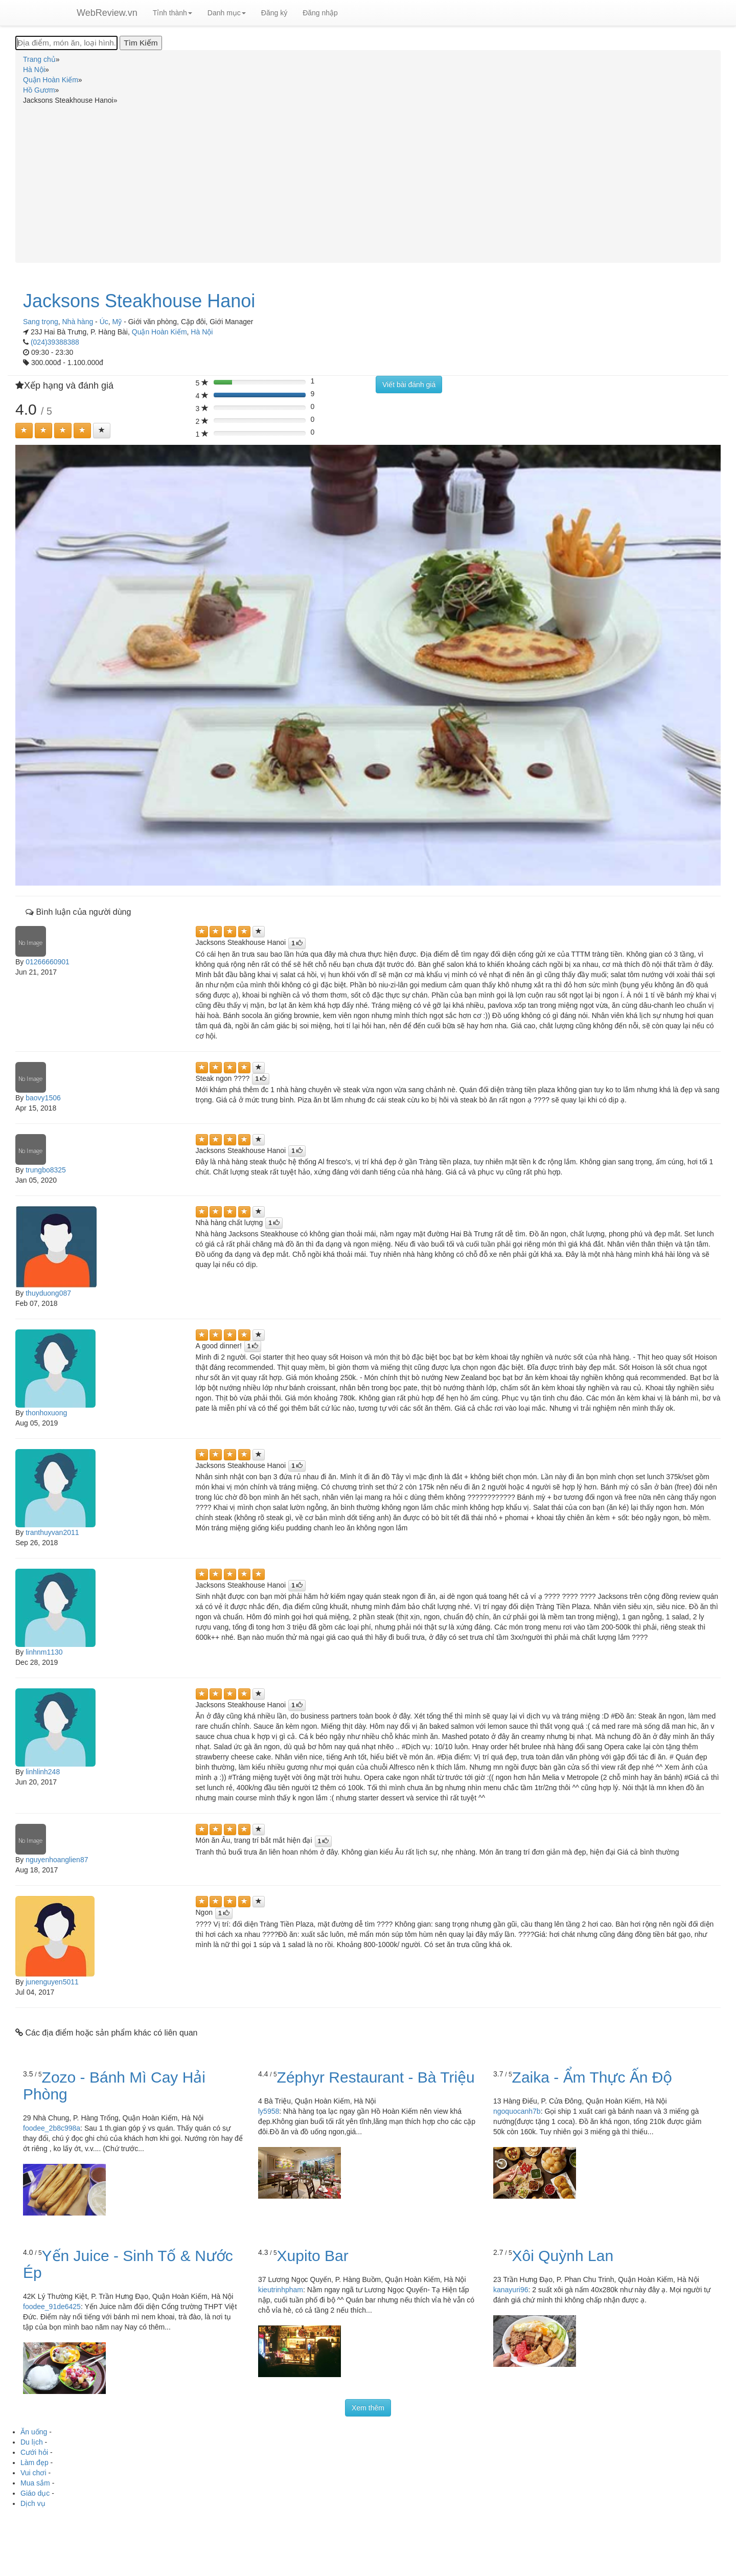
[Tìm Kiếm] (141, 43)
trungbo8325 (46, 1170)
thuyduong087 (48, 1293)
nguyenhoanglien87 (57, 1860)
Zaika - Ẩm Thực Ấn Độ (592, 2077)
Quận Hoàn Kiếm (159, 332)
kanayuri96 (510, 2290)
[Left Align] (24, 430)
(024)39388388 (55, 342)
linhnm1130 (44, 1652)
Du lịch (31, 2442)
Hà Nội (202, 332)
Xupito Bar (313, 2255)
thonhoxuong (46, 1413)
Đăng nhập (320, 13)
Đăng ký (274, 13)
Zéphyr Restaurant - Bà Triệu (376, 2077)
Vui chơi (33, 2473)
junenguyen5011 (52, 1982)
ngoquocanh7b (517, 2111)
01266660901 (48, 962)
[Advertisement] (368, 182)
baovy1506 (43, 1098)
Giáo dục (35, 2493)
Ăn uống (33, 2432)
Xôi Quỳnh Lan (562, 2255)
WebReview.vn (107, 13)
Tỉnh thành (172, 13)
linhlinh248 (43, 1772)
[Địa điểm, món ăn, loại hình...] (66, 43)
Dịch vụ (32, 2503)
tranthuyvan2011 (52, 1532)
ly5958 (268, 2111)
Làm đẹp (34, 2462)
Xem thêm (368, 2408)
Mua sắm (35, 2483)
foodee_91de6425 (52, 2306)
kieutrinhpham (280, 2290)
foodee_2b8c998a (51, 2128)
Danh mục (227, 13)
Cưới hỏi (34, 2452)
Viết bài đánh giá (408, 384)
